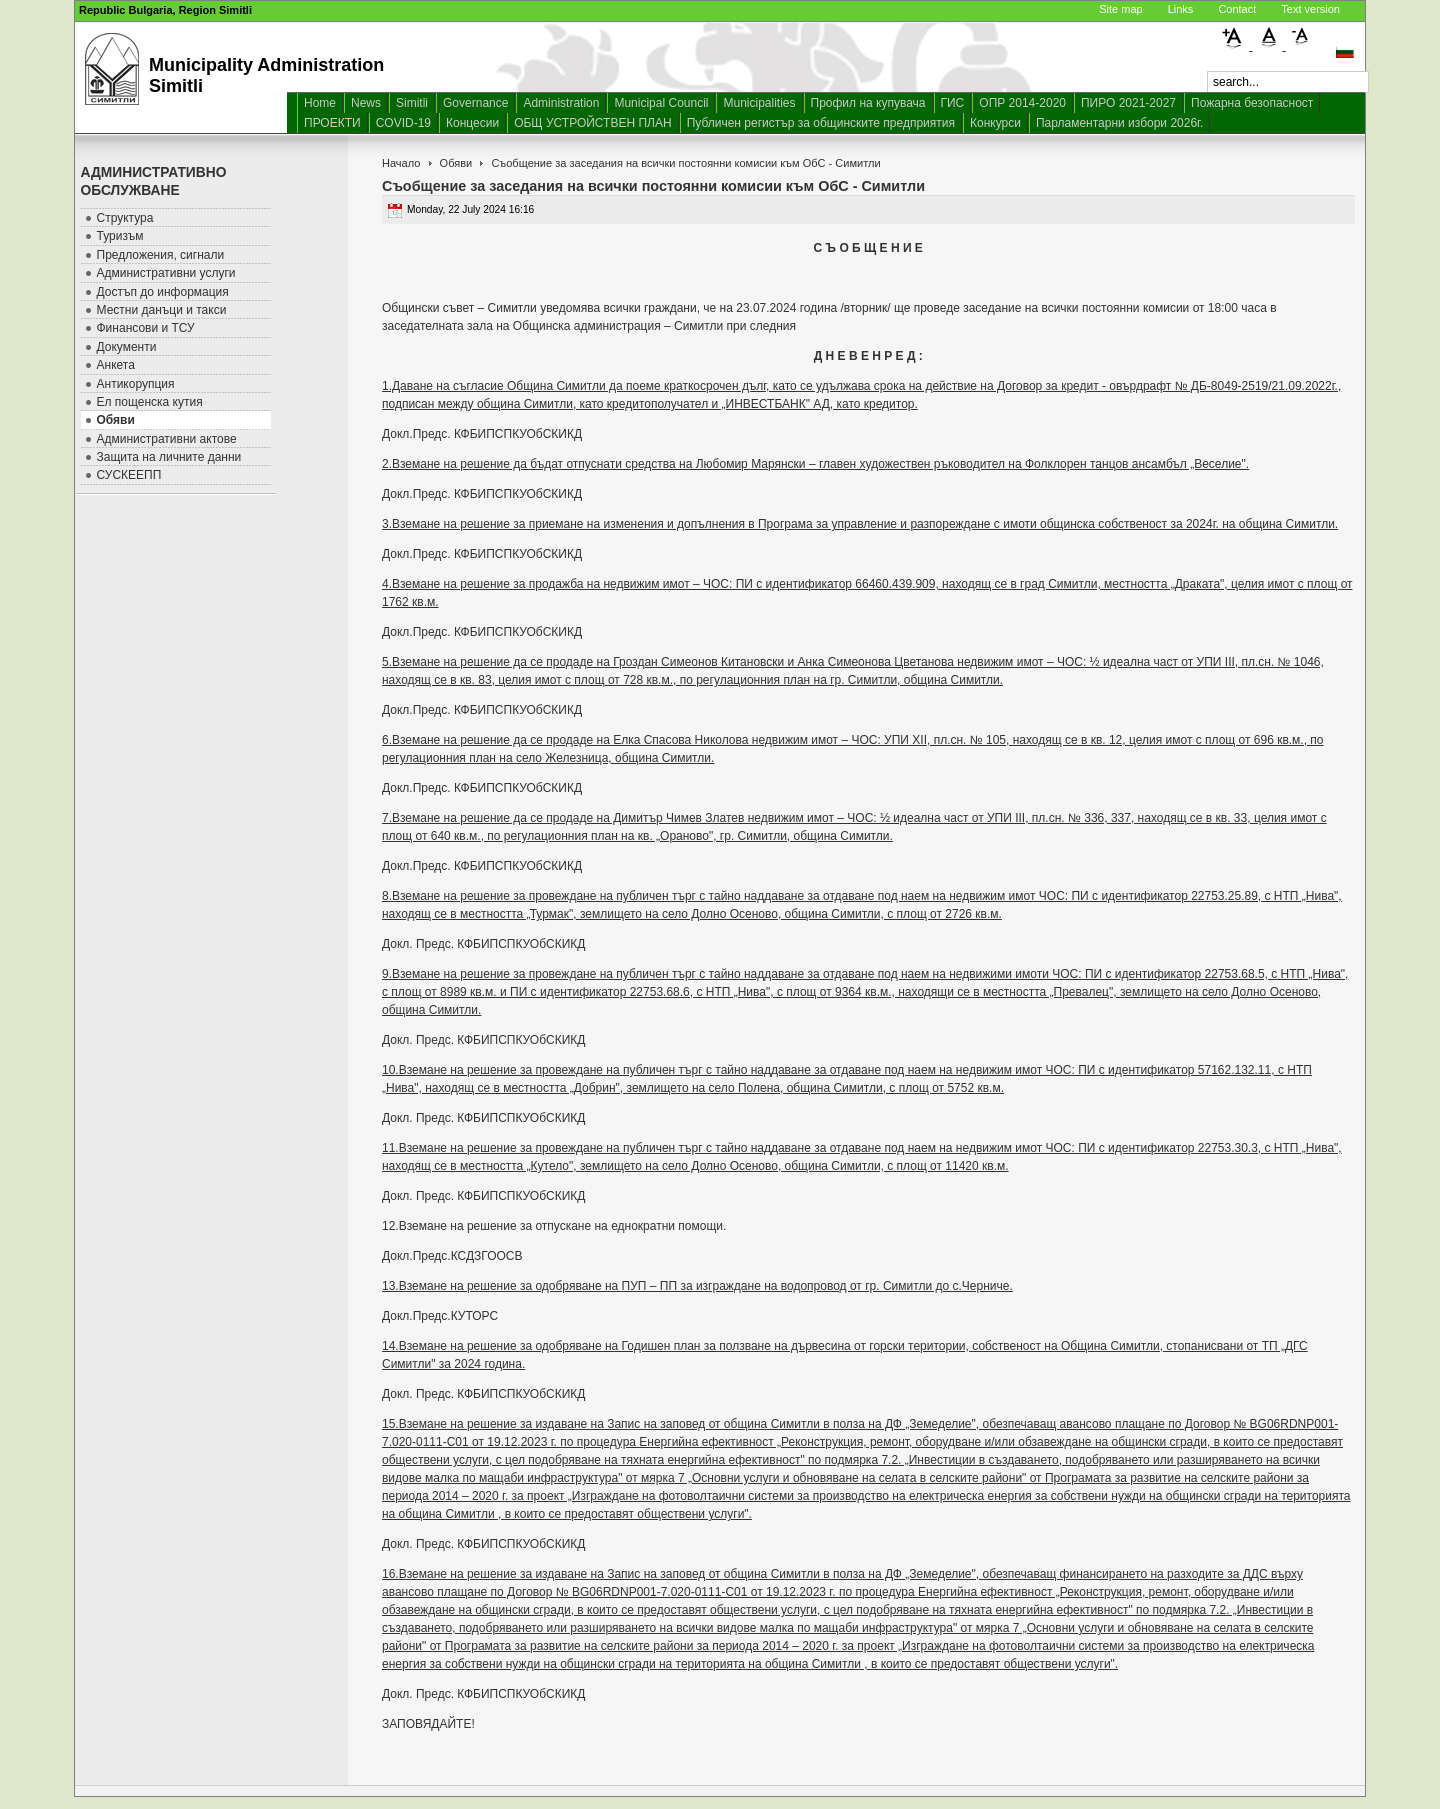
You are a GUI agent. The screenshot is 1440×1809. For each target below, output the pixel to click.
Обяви (456, 163)
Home (320, 103)
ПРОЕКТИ (332, 123)
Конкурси (995, 123)
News (366, 103)
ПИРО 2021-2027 (1128, 103)
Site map (1120, 9)
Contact (1237, 9)
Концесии (472, 123)
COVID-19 (403, 123)
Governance (475, 103)
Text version (1310, 9)
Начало (401, 163)
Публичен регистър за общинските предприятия (821, 123)
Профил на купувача (868, 103)
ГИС (953, 103)
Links (1181, 9)
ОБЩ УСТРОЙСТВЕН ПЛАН (593, 123)
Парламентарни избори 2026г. (1119, 123)
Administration (561, 103)
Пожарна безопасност (1252, 103)
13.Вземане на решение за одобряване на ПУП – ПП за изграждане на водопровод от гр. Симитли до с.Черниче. (697, 1286)
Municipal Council (661, 103)
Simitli (412, 103)
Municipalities (759, 103)
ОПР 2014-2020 (1022, 103)
